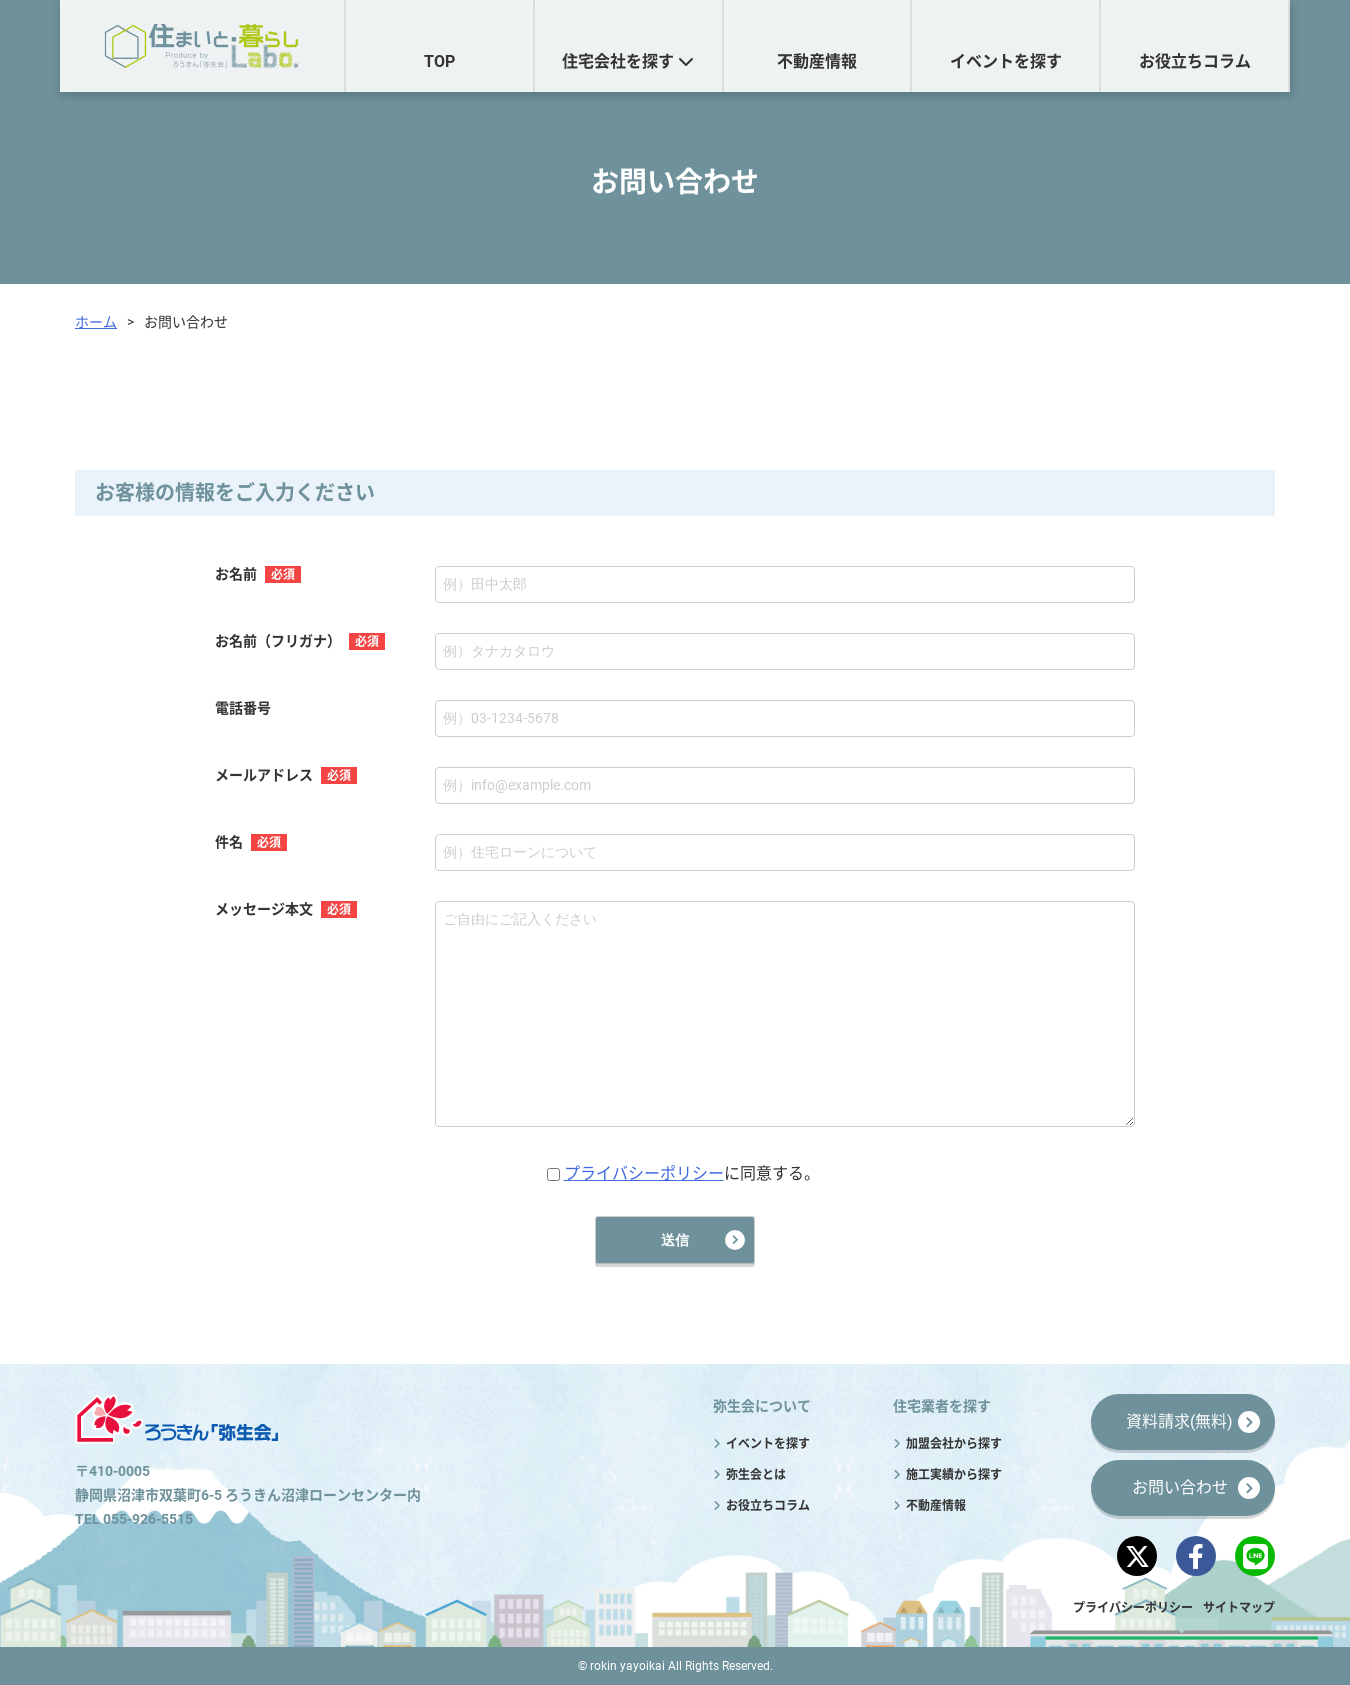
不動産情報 (817, 61)
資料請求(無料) (1179, 1421)
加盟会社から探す (954, 1444)
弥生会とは (756, 1475)
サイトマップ (1239, 1608)
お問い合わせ (1180, 1487)
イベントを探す (1006, 61)
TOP (439, 61)
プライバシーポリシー (644, 1173)
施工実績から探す (954, 1475)
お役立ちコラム (1195, 61)
